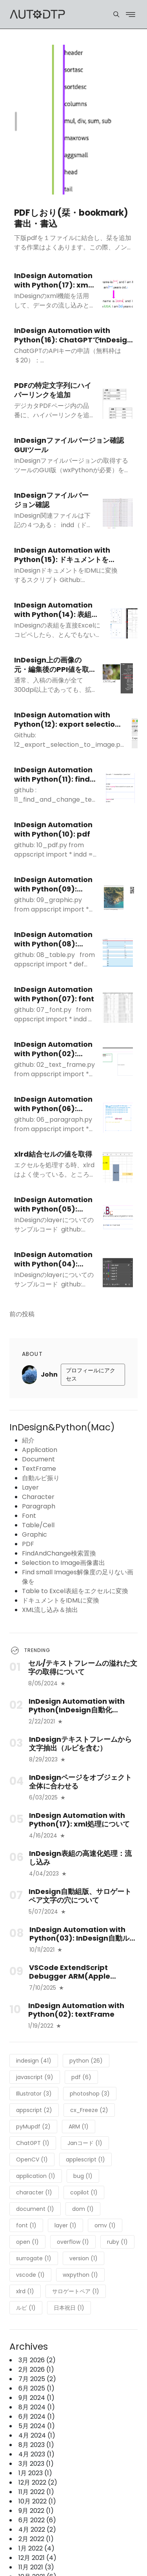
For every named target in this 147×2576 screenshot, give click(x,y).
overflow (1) (73, 2242)
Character (38, 1496)
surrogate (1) (33, 2258)
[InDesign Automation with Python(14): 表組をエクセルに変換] (126, 623)
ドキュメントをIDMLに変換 (60, 1600)
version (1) (83, 2258)
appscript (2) (34, 2110)
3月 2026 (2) (37, 2360)
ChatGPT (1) (32, 2143)
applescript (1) (85, 2159)
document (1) (35, 2209)
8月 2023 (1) (36, 2444)
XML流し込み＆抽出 (50, 1609)
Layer (30, 1487)
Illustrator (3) (34, 2094)
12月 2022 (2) (37, 2482)
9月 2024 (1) (36, 2397)
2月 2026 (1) (36, 2369)
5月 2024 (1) (36, 2425)
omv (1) (105, 2225)
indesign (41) (33, 2061)
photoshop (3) (90, 2094)
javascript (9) (34, 2077)
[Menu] (116, 14)
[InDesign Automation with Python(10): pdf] (129, 843)
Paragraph (38, 1506)
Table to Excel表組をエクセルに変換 (75, 1590)
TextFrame (39, 1468)
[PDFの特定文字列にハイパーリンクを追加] (118, 404)
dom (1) (83, 2209)
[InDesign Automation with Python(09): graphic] (119, 898)
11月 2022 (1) (36, 2491)
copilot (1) (84, 2192)
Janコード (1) (84, 2143)
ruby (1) (117, 2242)
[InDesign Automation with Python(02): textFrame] (118, 1063)
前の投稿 (21, 1314)
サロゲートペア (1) (75, 2291)
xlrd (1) (25, 2291)
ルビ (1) (26, 2308)
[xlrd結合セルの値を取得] (118, 1168)
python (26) (86, 2061)
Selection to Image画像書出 (63, 1562)
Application (39, 1449)
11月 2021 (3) (36, 2567)
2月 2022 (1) (36, 2538)
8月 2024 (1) (36, 2407)
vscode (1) (30, 2275)
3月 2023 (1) (36, 2463)
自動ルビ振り (41, 1478)
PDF (28, 1543)
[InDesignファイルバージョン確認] (118, 513)
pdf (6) (81, 2077)
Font (29, 1515)
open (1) (27, 2242)
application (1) (35, 2176)
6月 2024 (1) (36, 2416)
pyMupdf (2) (33, 2126)
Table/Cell (38, 1525)
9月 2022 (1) (36, 2510)
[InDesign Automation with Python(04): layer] (118, 1273)
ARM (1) (79, 2126)
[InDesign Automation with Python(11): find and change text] (120, 788)
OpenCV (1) (32, 2159)
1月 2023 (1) (35, 2473)
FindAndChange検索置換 (59, 1553)
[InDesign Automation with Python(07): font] (118, 1008)
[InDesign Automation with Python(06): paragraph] (118, 1117)
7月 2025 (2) (37, 2378)
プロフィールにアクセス (90, 1374)
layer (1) (65, 2225)
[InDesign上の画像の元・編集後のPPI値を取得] (118, 678)
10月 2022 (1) (37, 2501)
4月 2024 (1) (36, 2435)
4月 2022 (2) (37, 2529)
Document (38, 1459)
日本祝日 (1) (69, 2308)
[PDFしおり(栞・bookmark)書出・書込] (73, 120)
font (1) (26, 2225)
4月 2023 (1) (36, 2454)
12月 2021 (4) (37, 2557)
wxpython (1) (80, 2275)
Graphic (34, 1534)
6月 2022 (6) (37, 2520)
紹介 (28, 1440)
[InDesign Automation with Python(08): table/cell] (118, 953)
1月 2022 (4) (36, 2548)
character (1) (34, 2192)
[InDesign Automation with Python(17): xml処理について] (118, 294)
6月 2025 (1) (36, 2388)
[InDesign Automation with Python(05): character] (118, 1218)
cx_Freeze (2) (89, 2110)
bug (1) (83, 2176)
